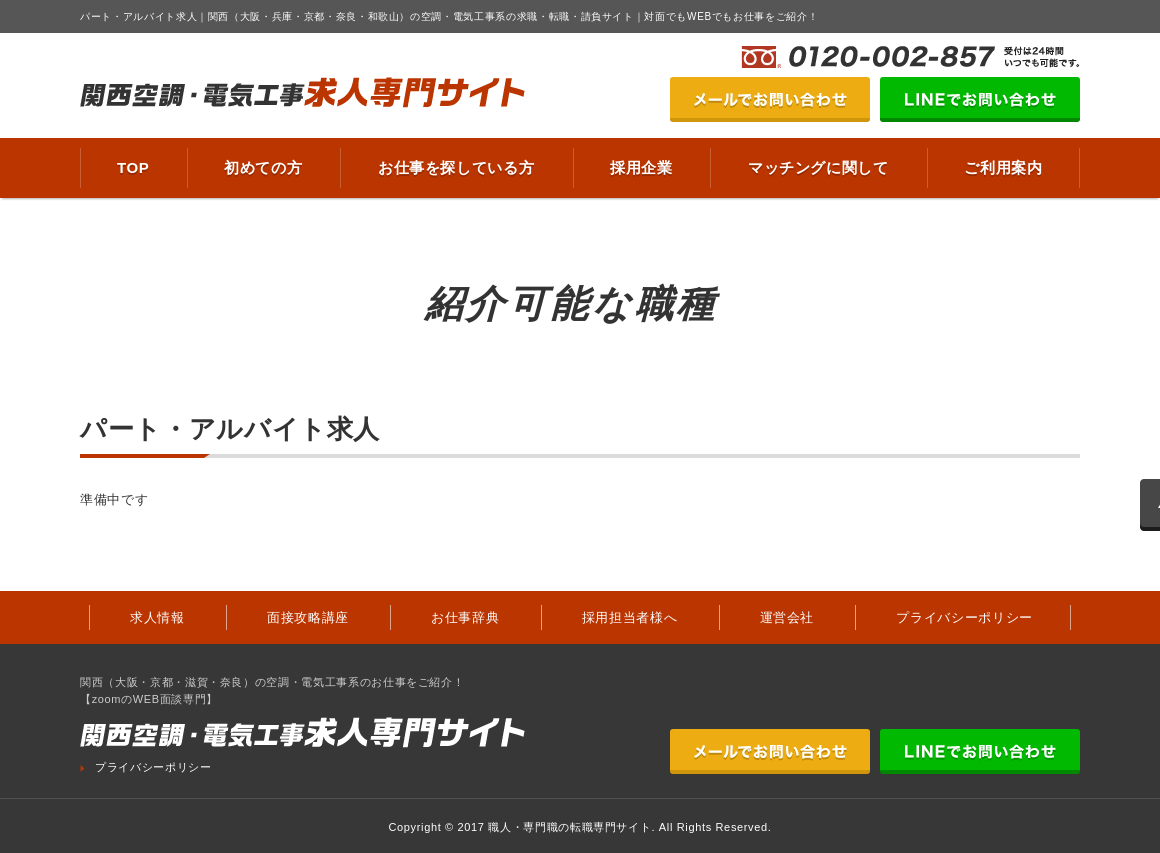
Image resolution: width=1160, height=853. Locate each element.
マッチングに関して (818, 167)
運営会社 (787, 617)
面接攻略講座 (308, 617)
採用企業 (641, 167)
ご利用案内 (1003, 167)
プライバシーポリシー (964, 617)
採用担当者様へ (630, 617)
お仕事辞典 (465, 617)
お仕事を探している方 (456, 167)
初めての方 (263, 167)
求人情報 (157, 617)
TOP (133, 167)
